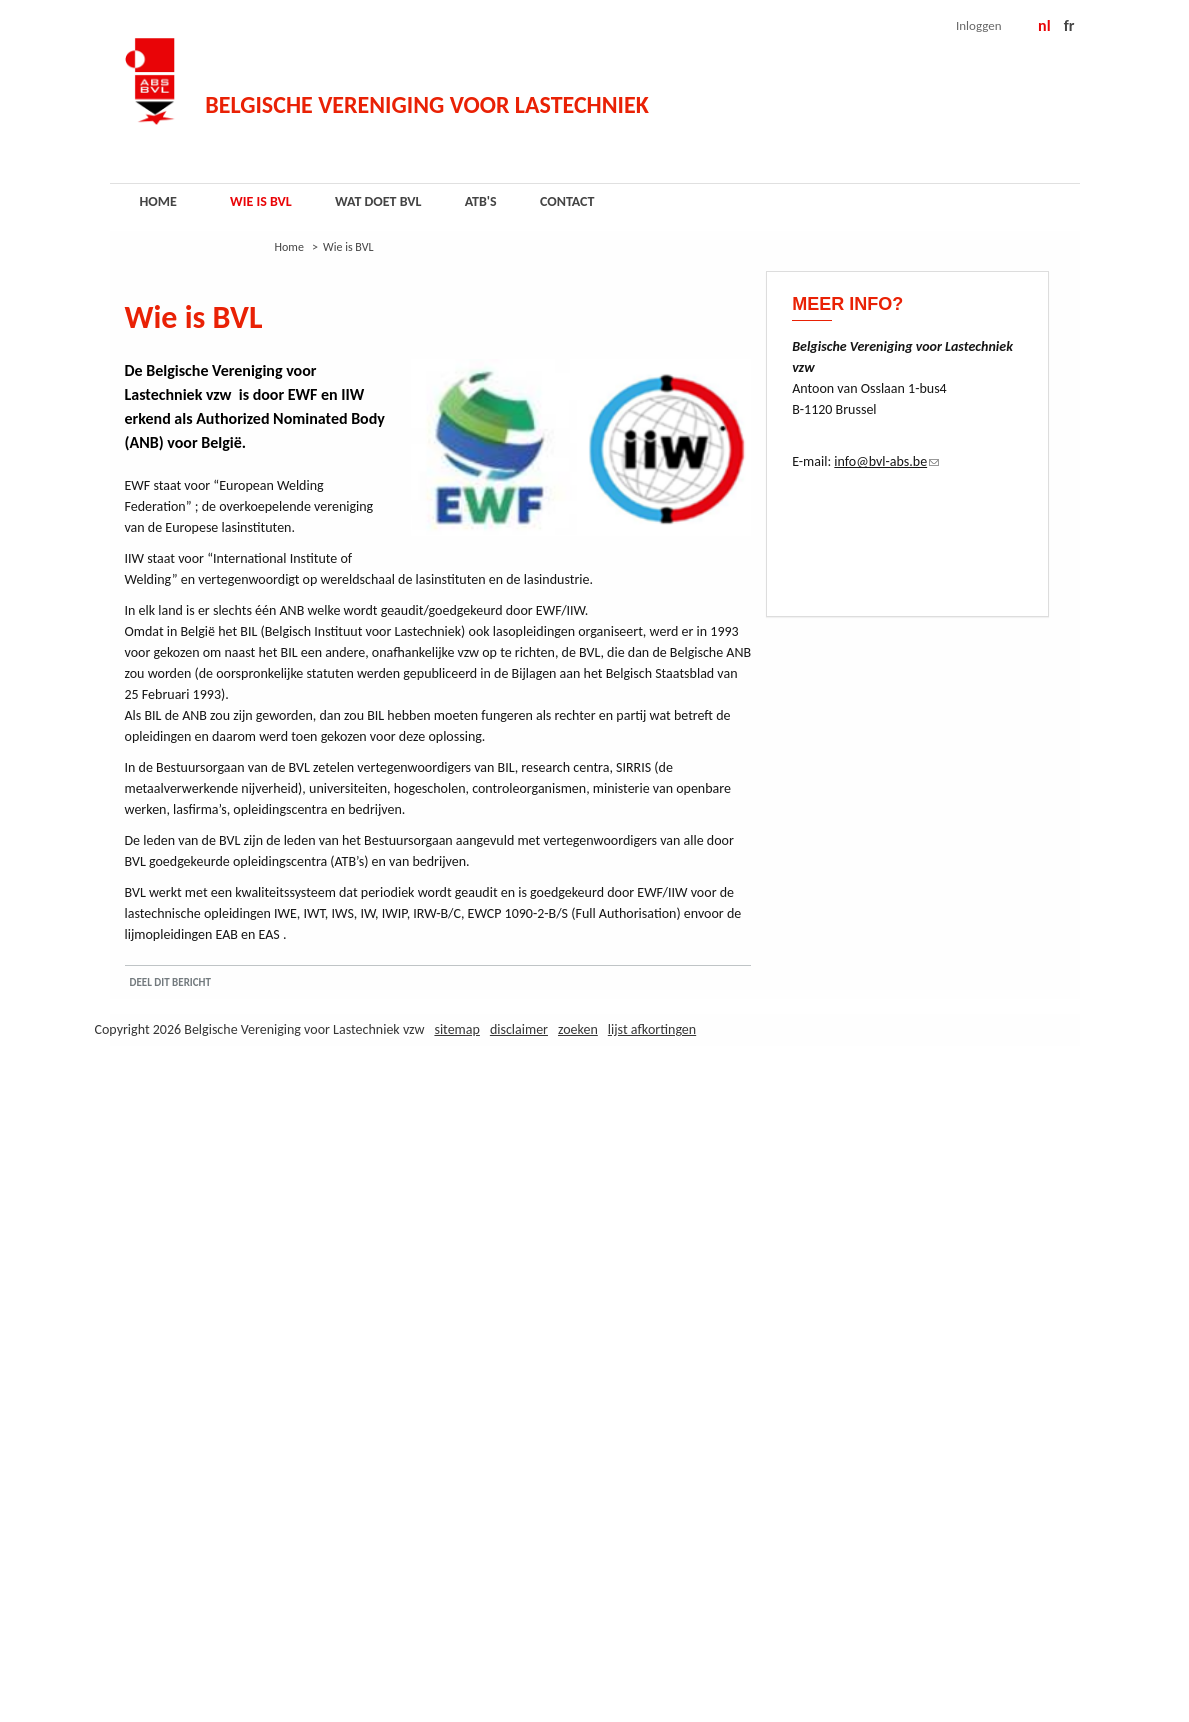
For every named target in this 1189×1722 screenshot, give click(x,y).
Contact (567, 201)
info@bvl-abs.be (886, 461)
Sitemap (456, 1029)
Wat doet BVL (378, 201)
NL (1044, 25)
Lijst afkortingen (652, 1029)
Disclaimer (519, 1029)
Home (158, 201)
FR (1069, 25)
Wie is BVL (261, 201)
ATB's (481, 201)
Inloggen (979, 25)
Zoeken (578, 1029)
